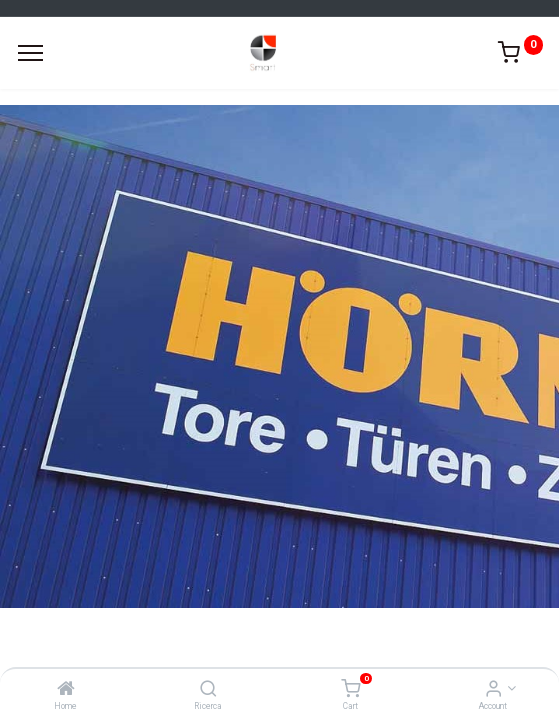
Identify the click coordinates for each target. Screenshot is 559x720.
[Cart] (350, 690)
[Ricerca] (208, 690)
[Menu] (30, 53)
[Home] (66, 690)
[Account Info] (493, 690)
